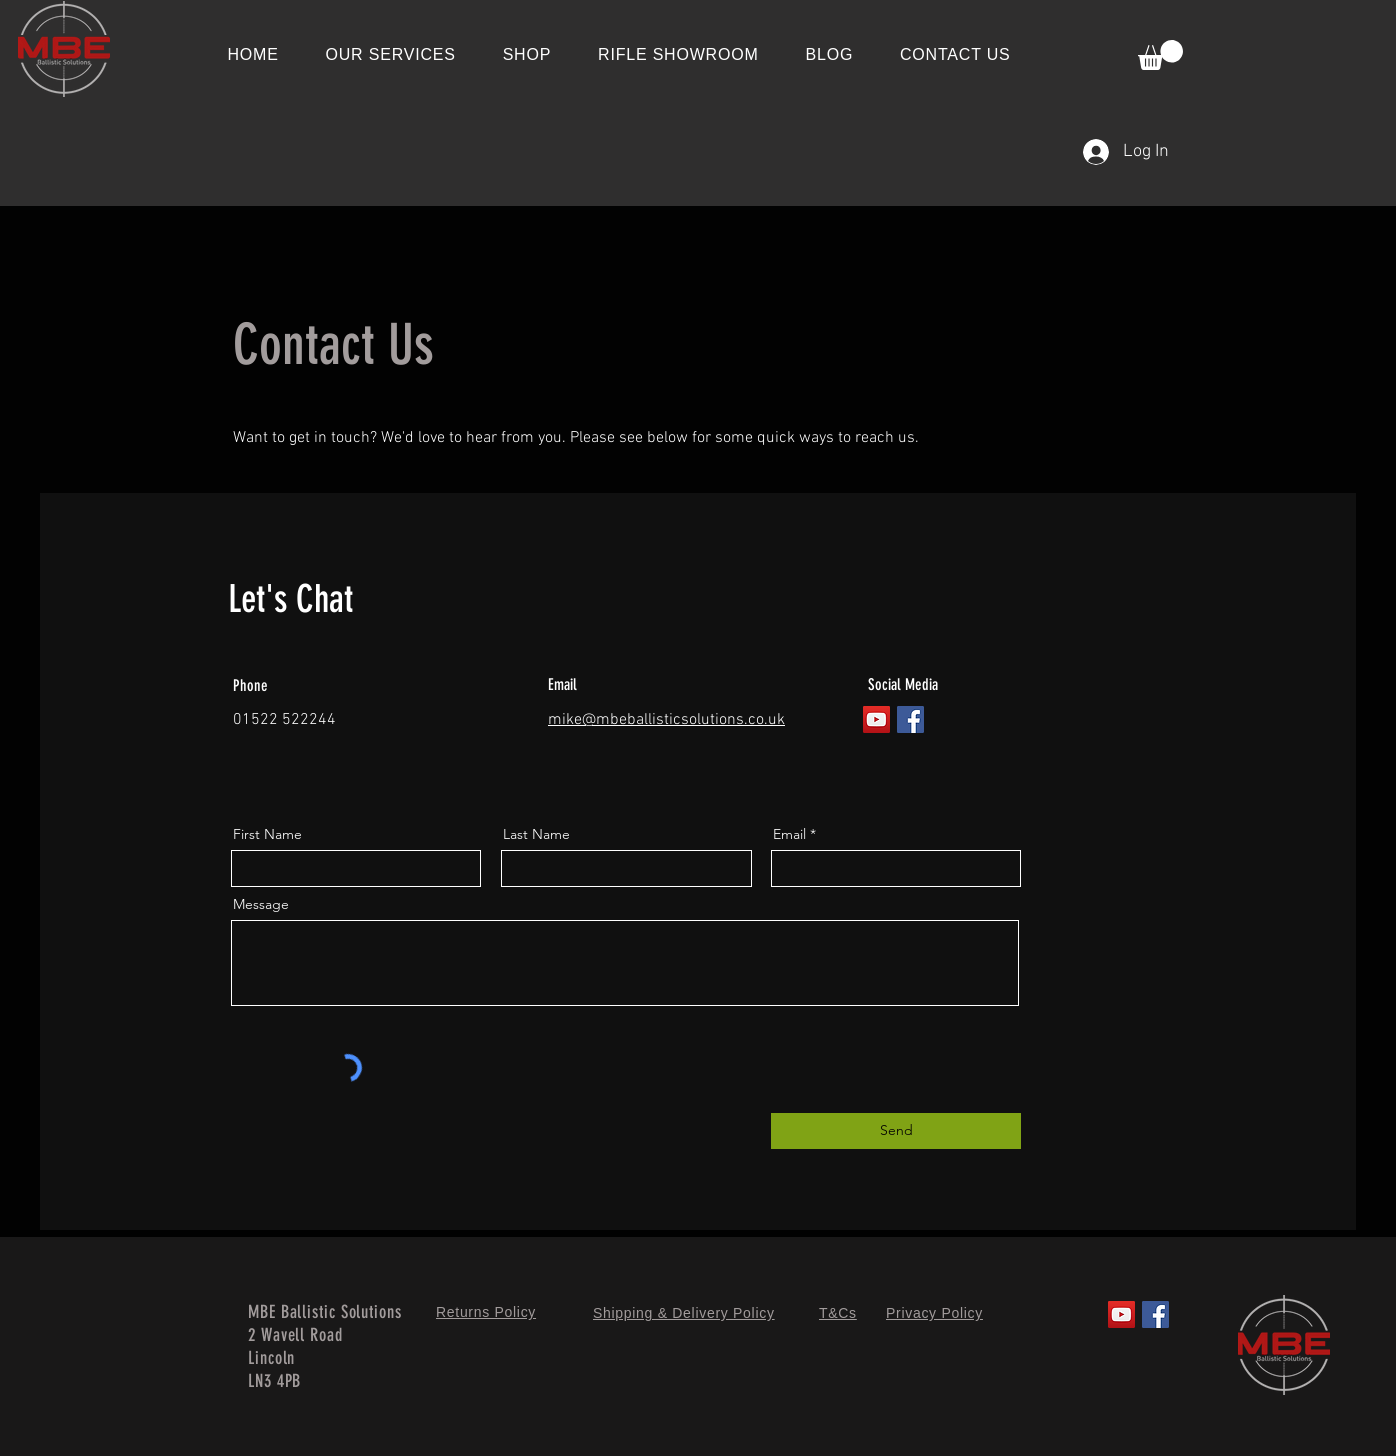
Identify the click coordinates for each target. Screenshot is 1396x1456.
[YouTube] (876, 719)
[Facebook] (910, 719)
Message (261, 904)
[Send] (896, 1131)
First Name (267, 834)
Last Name (536, 834)
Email (789, 834)
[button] (1160, 55)
